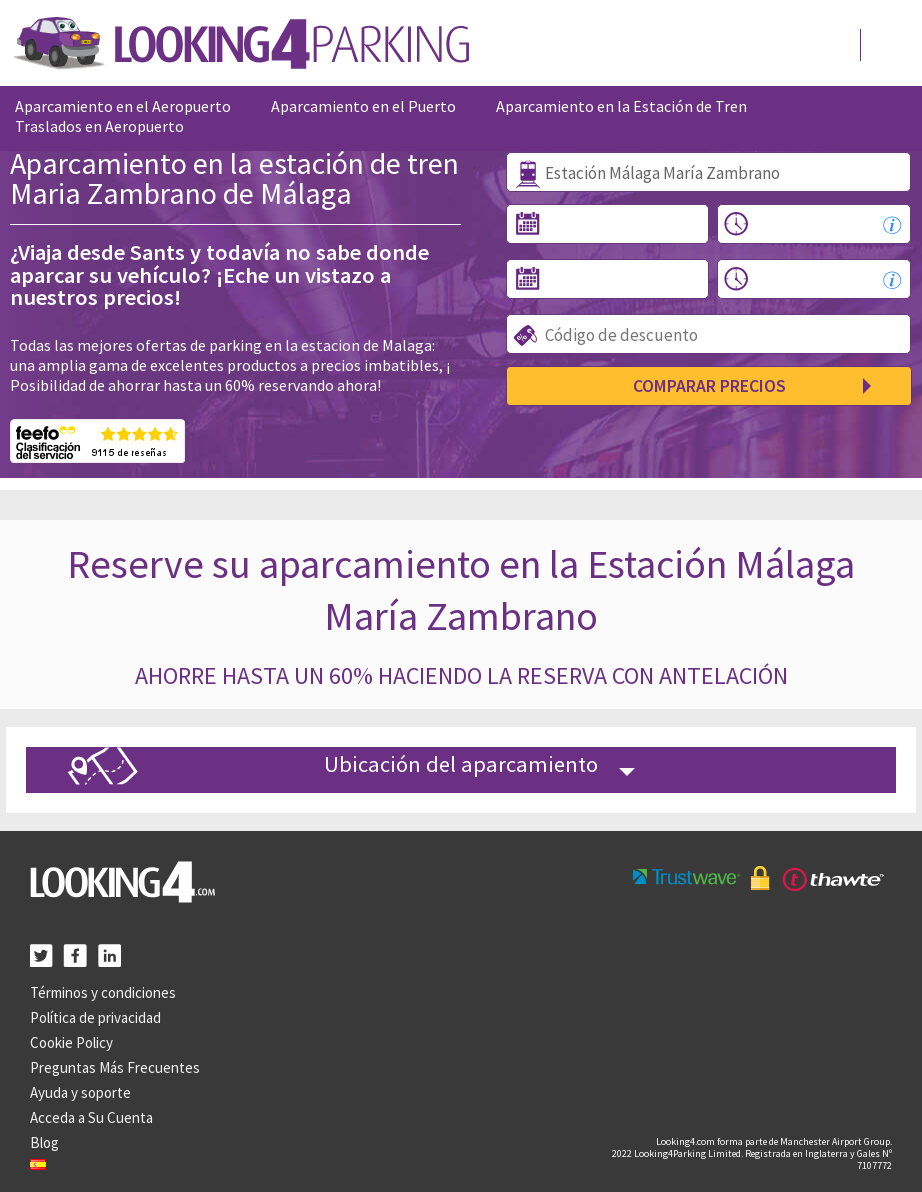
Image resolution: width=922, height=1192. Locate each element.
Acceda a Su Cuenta (91, 1117)
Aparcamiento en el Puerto (363, 106)
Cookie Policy (71, 1042)
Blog (44, 1142)
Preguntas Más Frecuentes (115, 1067)
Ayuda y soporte (80, 1092)
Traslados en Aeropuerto (99, 126)
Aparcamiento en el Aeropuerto (123, 106)
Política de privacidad (95, 1017)
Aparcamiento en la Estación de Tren (621, 106)
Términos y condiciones (103, 992)
